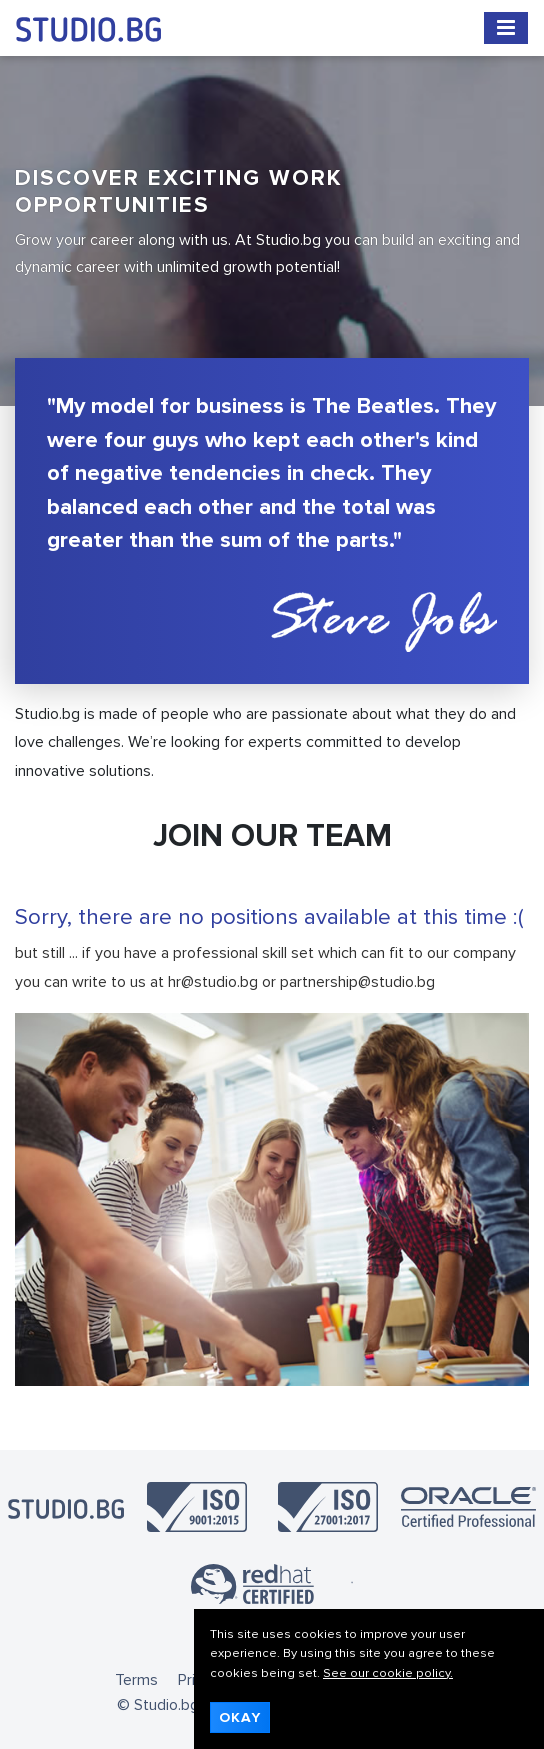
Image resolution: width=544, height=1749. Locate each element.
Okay (240, 1717)
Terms (136, 1680)
